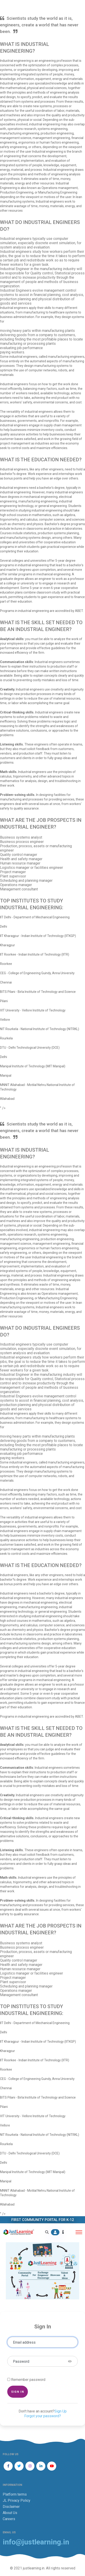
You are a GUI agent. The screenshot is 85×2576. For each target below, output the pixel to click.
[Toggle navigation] (78, 2232)
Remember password (28, 2379)
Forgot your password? (42, 2416)
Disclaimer (11, 2506)
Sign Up (60, 2411)
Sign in (17, 2391)
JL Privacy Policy (16, 2500)
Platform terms (15, 2494)
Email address (24, 2342)
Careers (9, 2519)
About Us (10, 2513)
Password (21, 2361)
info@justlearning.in (36, 2542)
